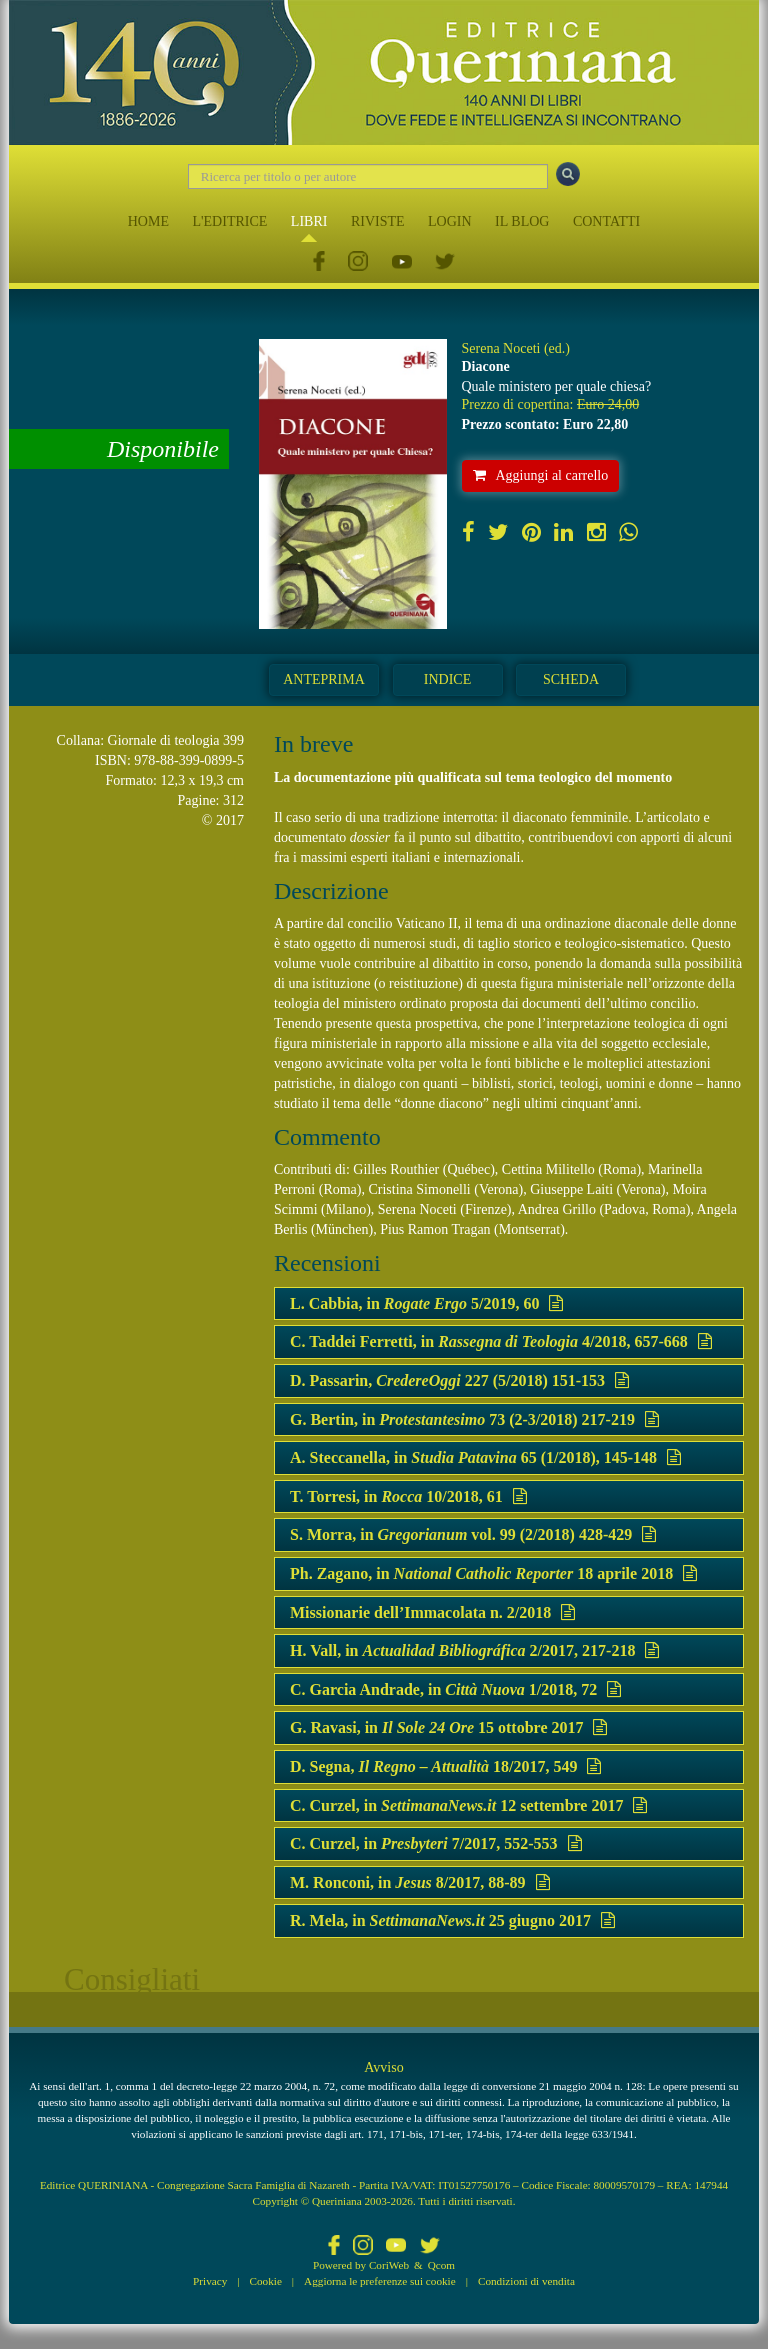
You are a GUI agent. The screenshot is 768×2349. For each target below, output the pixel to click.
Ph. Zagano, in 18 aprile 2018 (493, 1573)
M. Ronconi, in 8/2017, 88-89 (420, 1882)
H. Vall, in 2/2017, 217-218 (474, 1650)
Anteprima (324, 679)
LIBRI (309, 221)
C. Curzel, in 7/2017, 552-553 (436, 1843)
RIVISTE (378, 221)
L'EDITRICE (229, 221)
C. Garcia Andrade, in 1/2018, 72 (455, 1689)
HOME (148, 221)
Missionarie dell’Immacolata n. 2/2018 (432, 1612)
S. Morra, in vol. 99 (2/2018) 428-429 (473, 1534)
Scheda (571, 679)
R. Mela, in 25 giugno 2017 (452, 1920)
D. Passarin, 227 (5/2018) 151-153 (459, 1380)
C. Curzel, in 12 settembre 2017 (468, 1805)
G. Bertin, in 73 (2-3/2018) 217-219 (474, 1419)
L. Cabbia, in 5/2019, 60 (426, 1303)
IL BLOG (522, 221)
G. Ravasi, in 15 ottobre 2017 (448, 1727)
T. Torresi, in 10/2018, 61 (408, 1496)
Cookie (266, 2281)
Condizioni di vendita (526, 2281)
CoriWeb (389, 2265)
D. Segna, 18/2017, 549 (445, 1766)
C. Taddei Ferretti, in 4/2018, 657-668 (501, 1341)
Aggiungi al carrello (541, 475)
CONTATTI (606, 221)
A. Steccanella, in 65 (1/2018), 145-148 (485, 1457)
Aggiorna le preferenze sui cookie (380, 2281)
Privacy (210, 2281)
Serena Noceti (501, 348)
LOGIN (450, 221)
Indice (447, 679)
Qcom (441, 2265)
